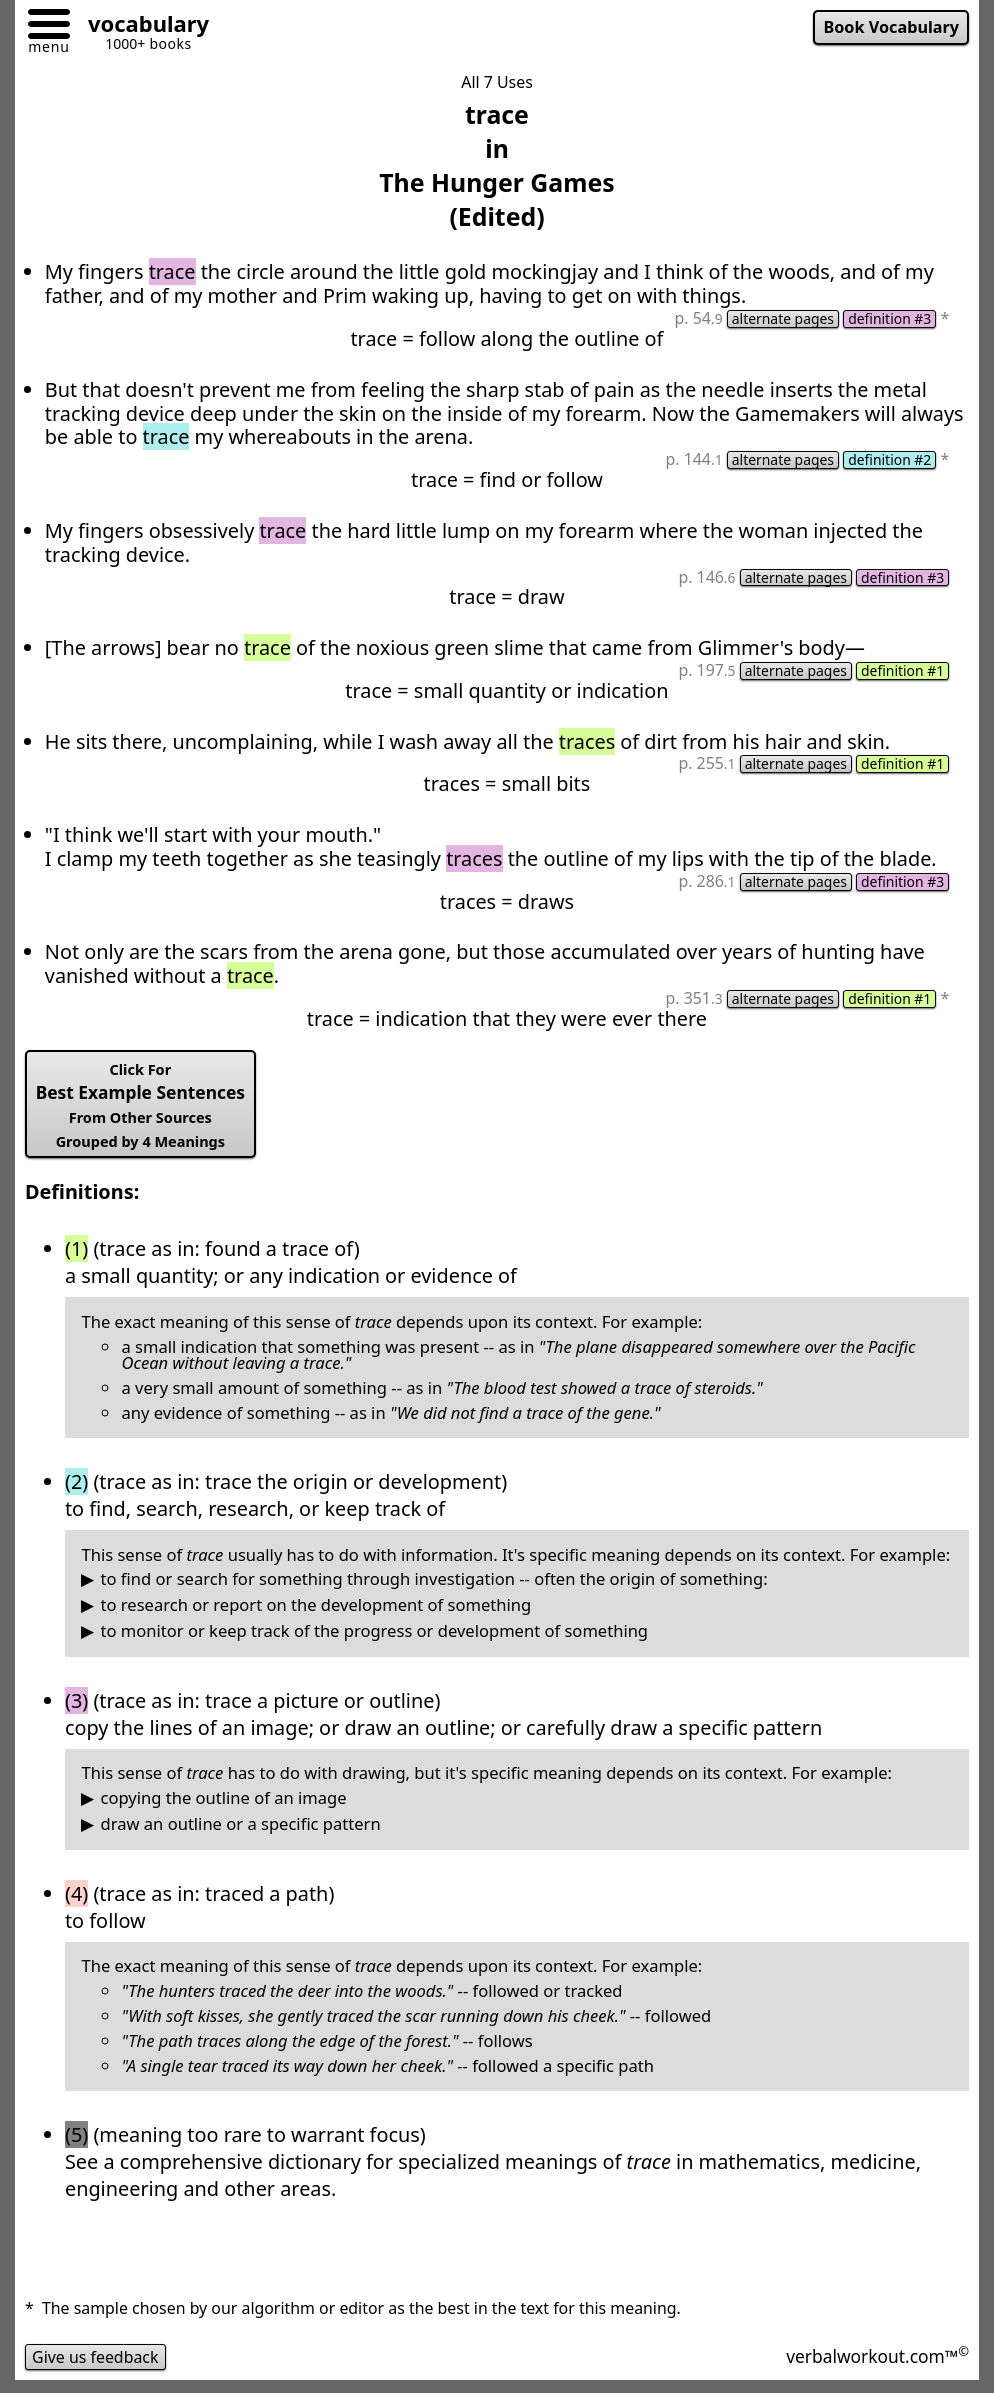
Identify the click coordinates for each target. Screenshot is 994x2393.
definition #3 (889, 319)
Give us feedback (95, 2357)
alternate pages (783, 319)
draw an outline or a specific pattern (241, 1824)
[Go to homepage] (141, 26)
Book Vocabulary (891, 27)
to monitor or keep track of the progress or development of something (375, 1631)
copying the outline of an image (224, 1798)
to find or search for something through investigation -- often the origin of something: (434, 1579)
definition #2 (889, 460)
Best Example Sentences (140, 1105)
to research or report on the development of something (316, 1605)
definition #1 (902, 671)
